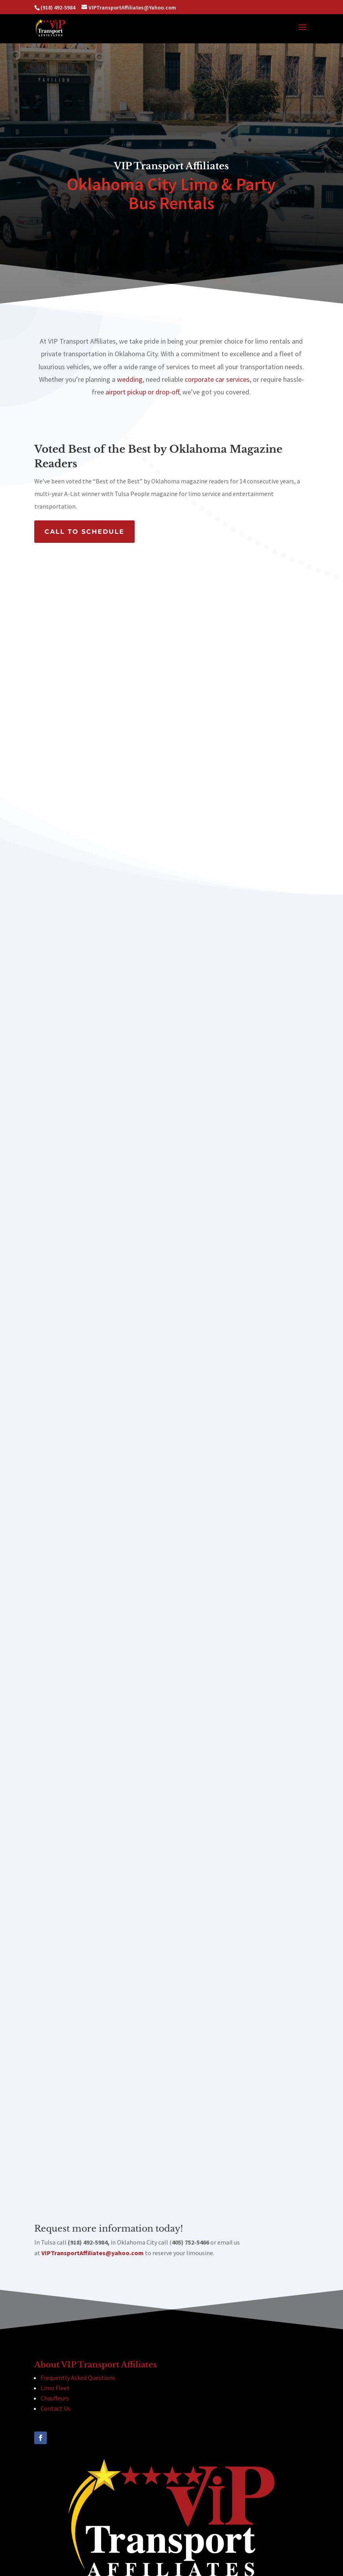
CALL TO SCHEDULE (84, 531)
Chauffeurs (55, 2283)
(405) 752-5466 (102, 2533)
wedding (130, 379)
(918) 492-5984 (77, 2523)
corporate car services (217, 379)
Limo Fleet (55, 2272)
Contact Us (55, 2293)
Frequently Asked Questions (78, 2262)
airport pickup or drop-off (142, 391)
